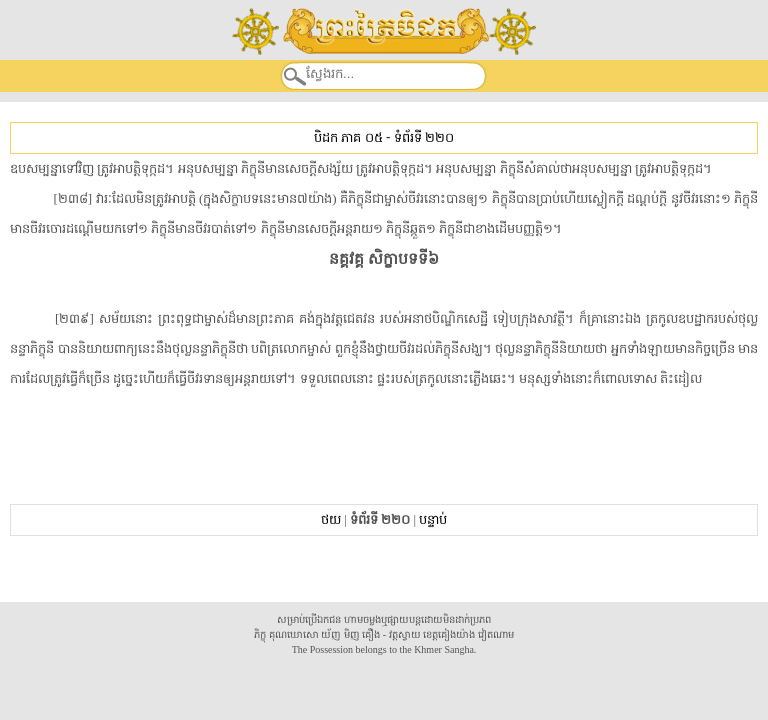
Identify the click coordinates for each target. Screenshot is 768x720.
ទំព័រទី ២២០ (424, 137)
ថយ (331, 519)
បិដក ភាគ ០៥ (348, 137)
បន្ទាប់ (433, 519)
